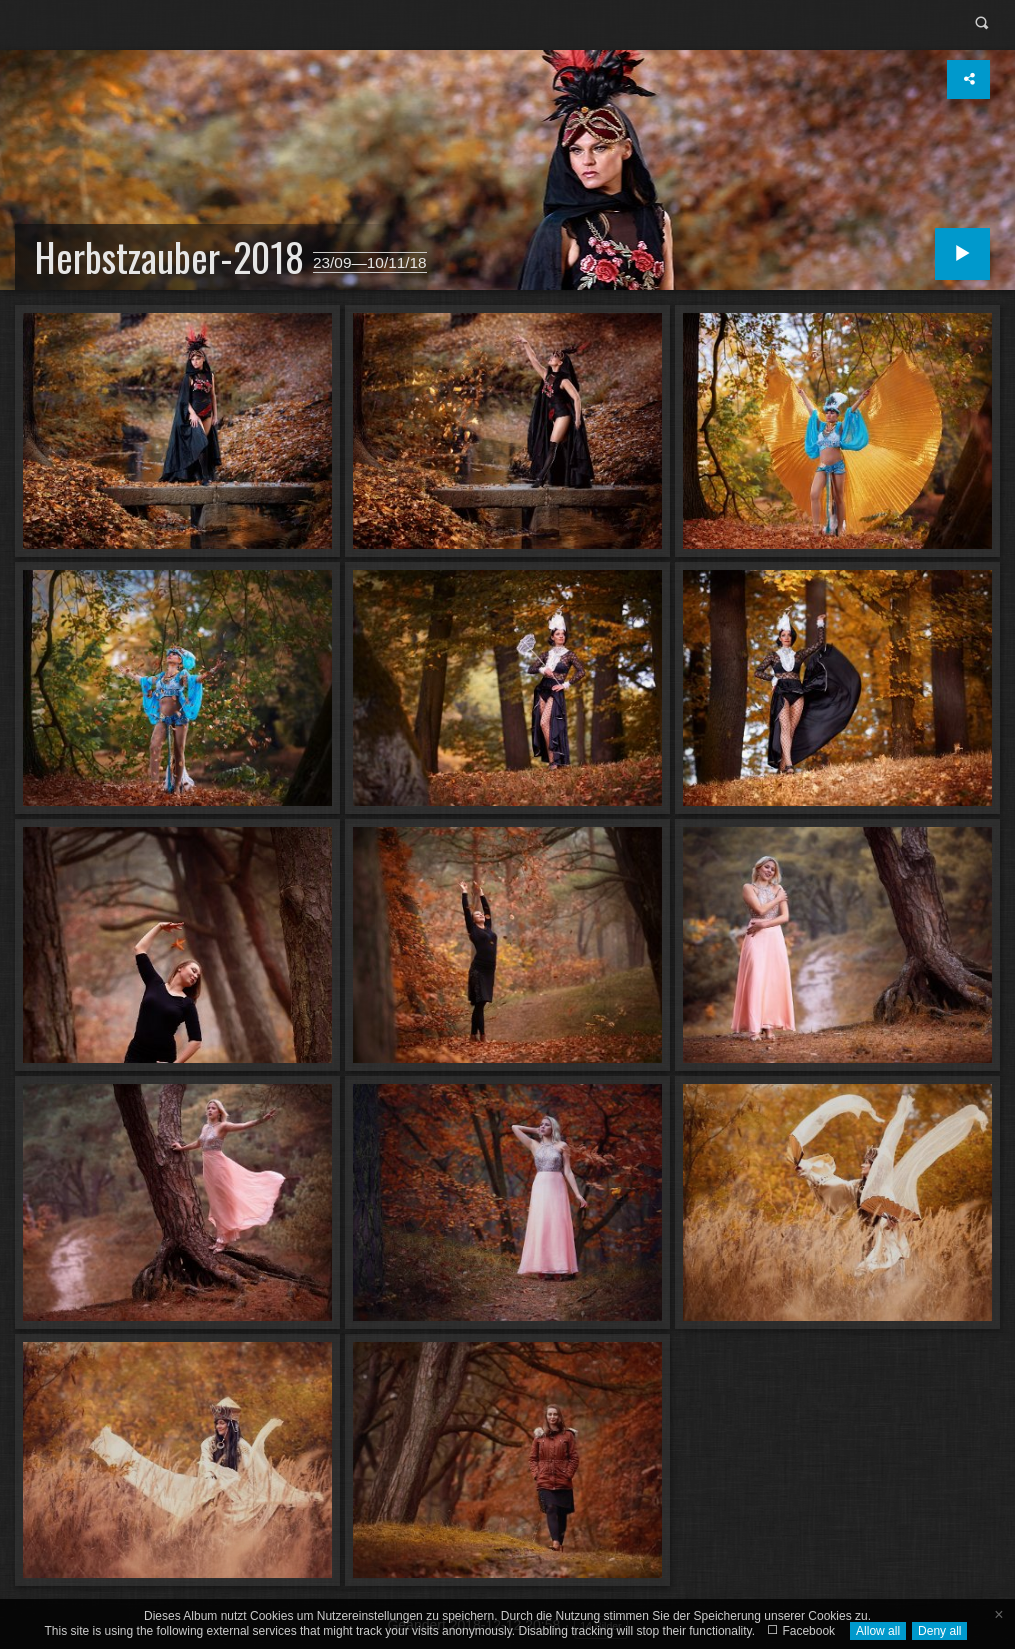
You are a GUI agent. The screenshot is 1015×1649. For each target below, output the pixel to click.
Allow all (878, 1631)
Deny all (939, 1631)
